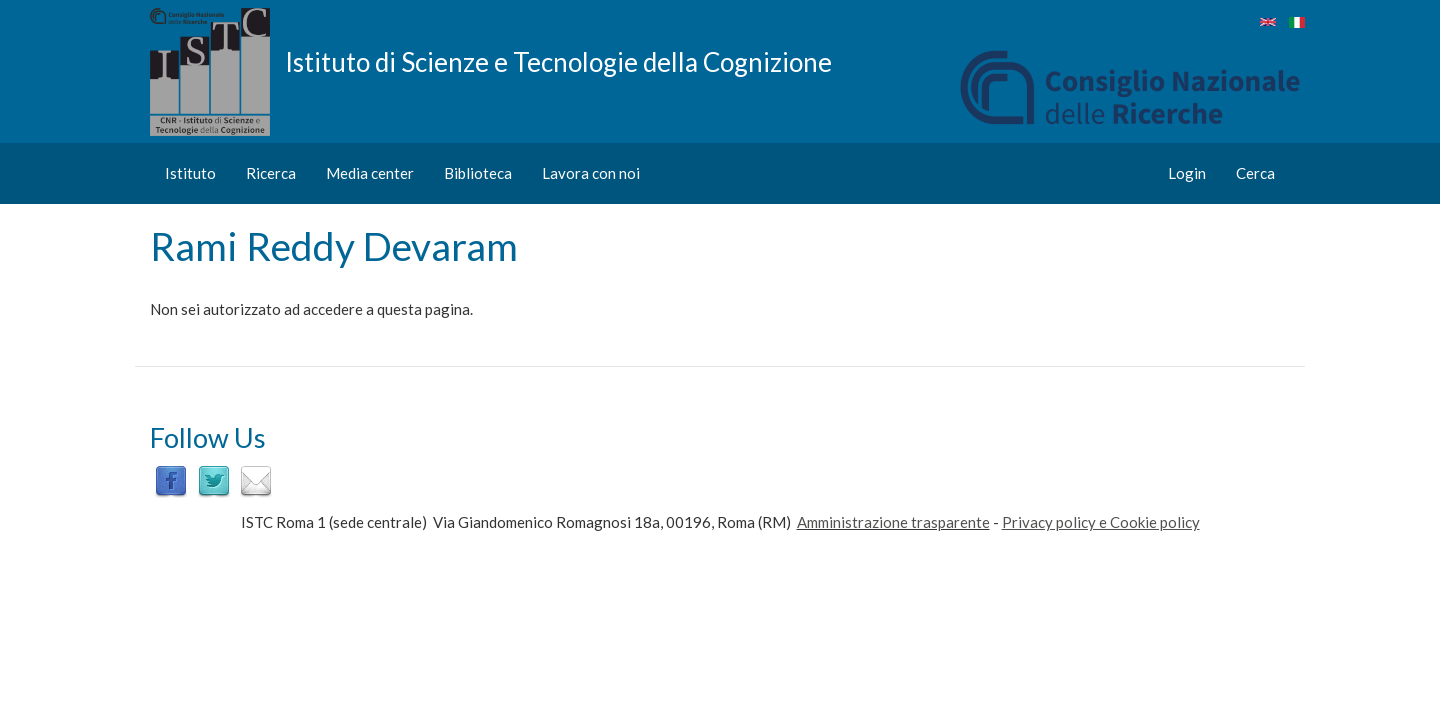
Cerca (1255, 173)
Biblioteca (478, 173)
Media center (370, 173)
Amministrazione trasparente (893, 522)
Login (1187, 173)
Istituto (190, 173)
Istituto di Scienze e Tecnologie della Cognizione (558, 61)
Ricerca (271, 173)
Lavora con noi (591, 173)
